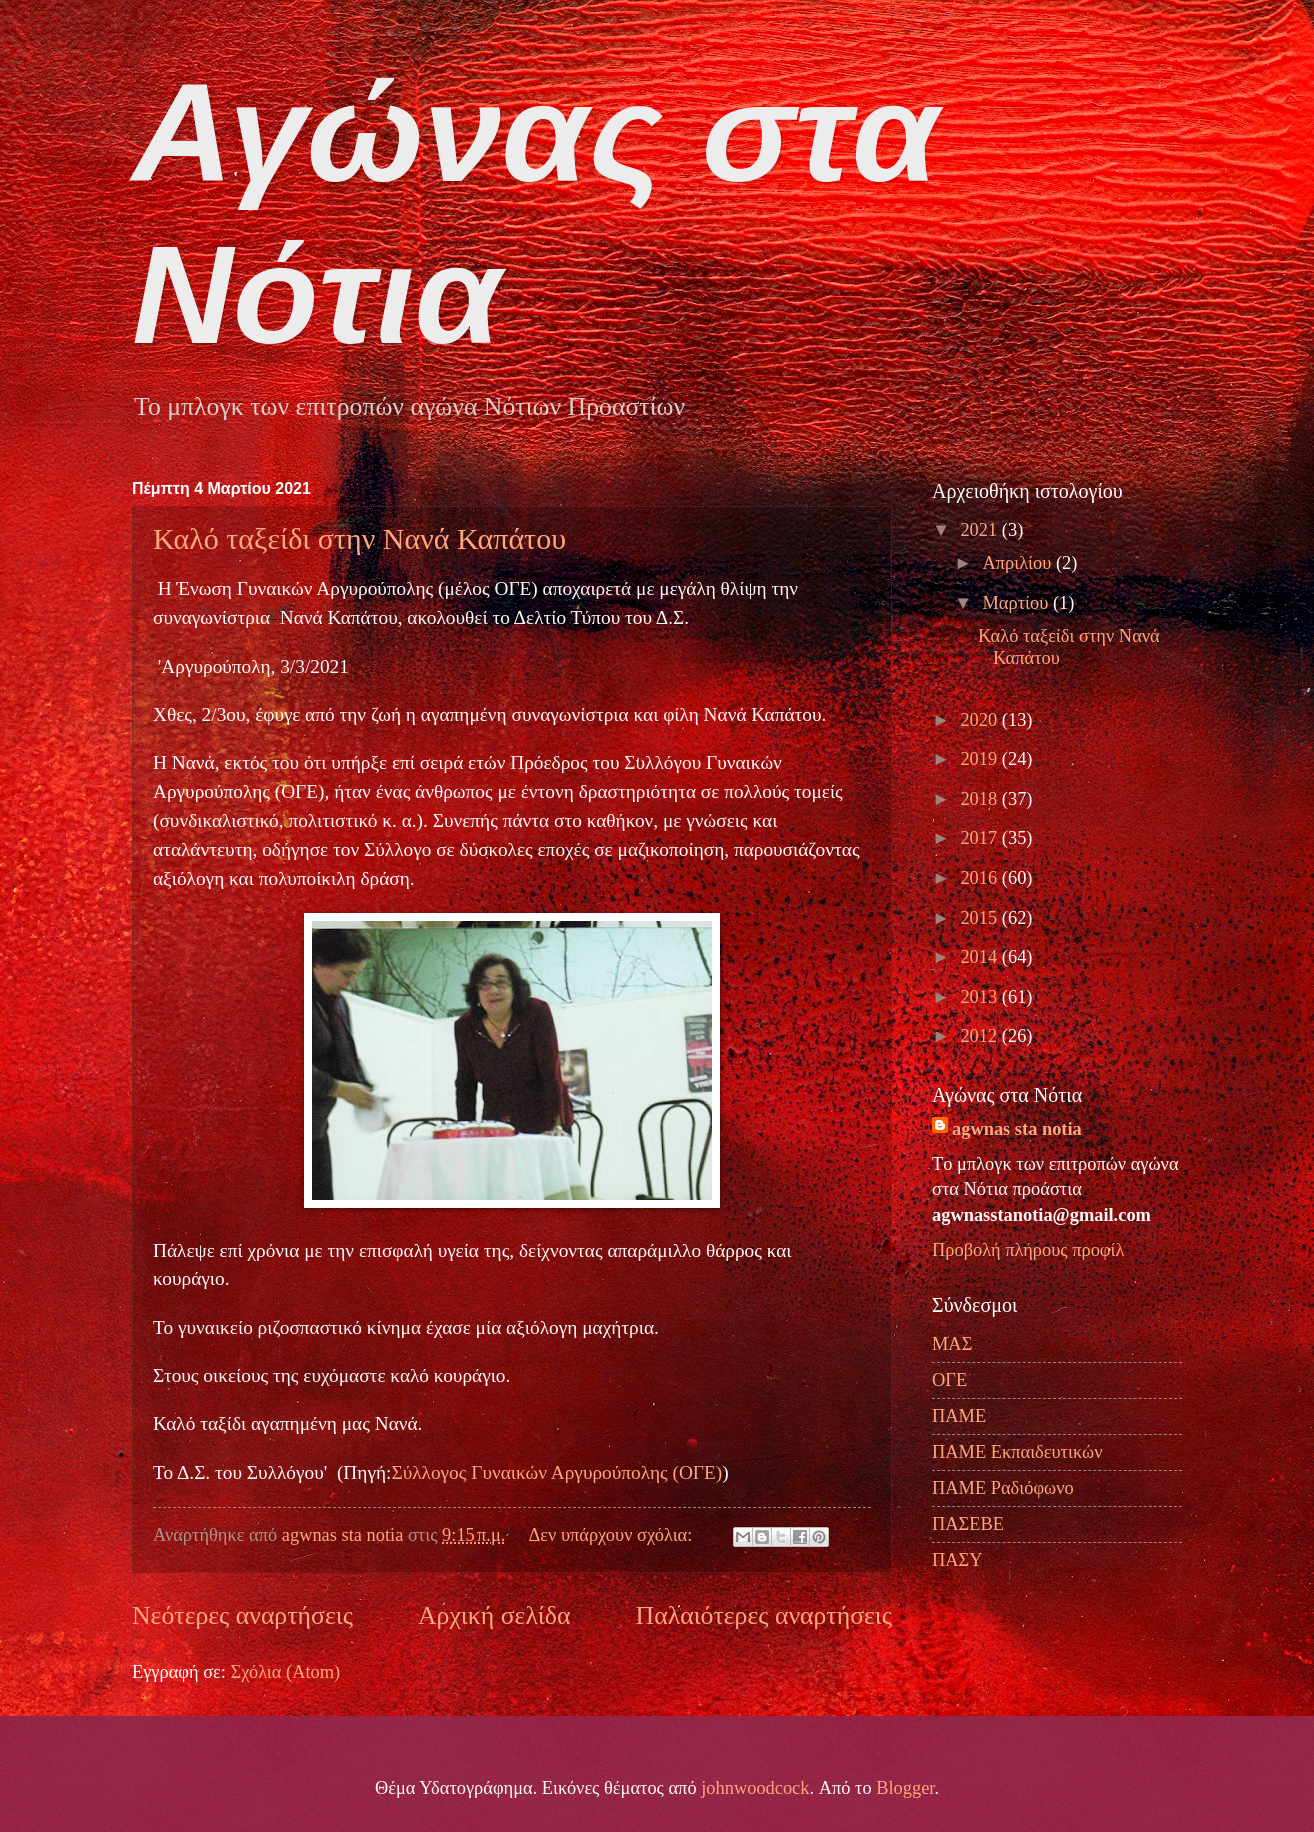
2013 (980, 997)
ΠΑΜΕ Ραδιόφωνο (1003, 1488)
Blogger (905, 1788)
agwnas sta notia (1017, 1129)
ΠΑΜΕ (959, 1416)
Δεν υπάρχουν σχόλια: (612, 1535)
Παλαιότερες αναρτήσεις (764, 1615)
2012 (980, 1036)
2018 (980, 799)
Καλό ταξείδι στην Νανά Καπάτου (359, 538)
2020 (980, 720)
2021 (980, 530)
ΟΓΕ (949, 1380)
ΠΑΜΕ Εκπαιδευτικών (1017, 1452)
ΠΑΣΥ (957, 1560)
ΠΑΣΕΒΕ (968, 1524)
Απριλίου (1019, 563)
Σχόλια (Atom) (285, 1672)
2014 (980, 957)
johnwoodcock (755, 1788)
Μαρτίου (1018, 603)
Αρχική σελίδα (494, 1615)
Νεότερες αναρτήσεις (242, 1615)
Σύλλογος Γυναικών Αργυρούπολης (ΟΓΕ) (556, 1472)
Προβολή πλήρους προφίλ (1028, 1250)
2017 (980, 838)
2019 (980, 759)
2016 (980, 878)
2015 (980, 918)
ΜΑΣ (952, 1344)
